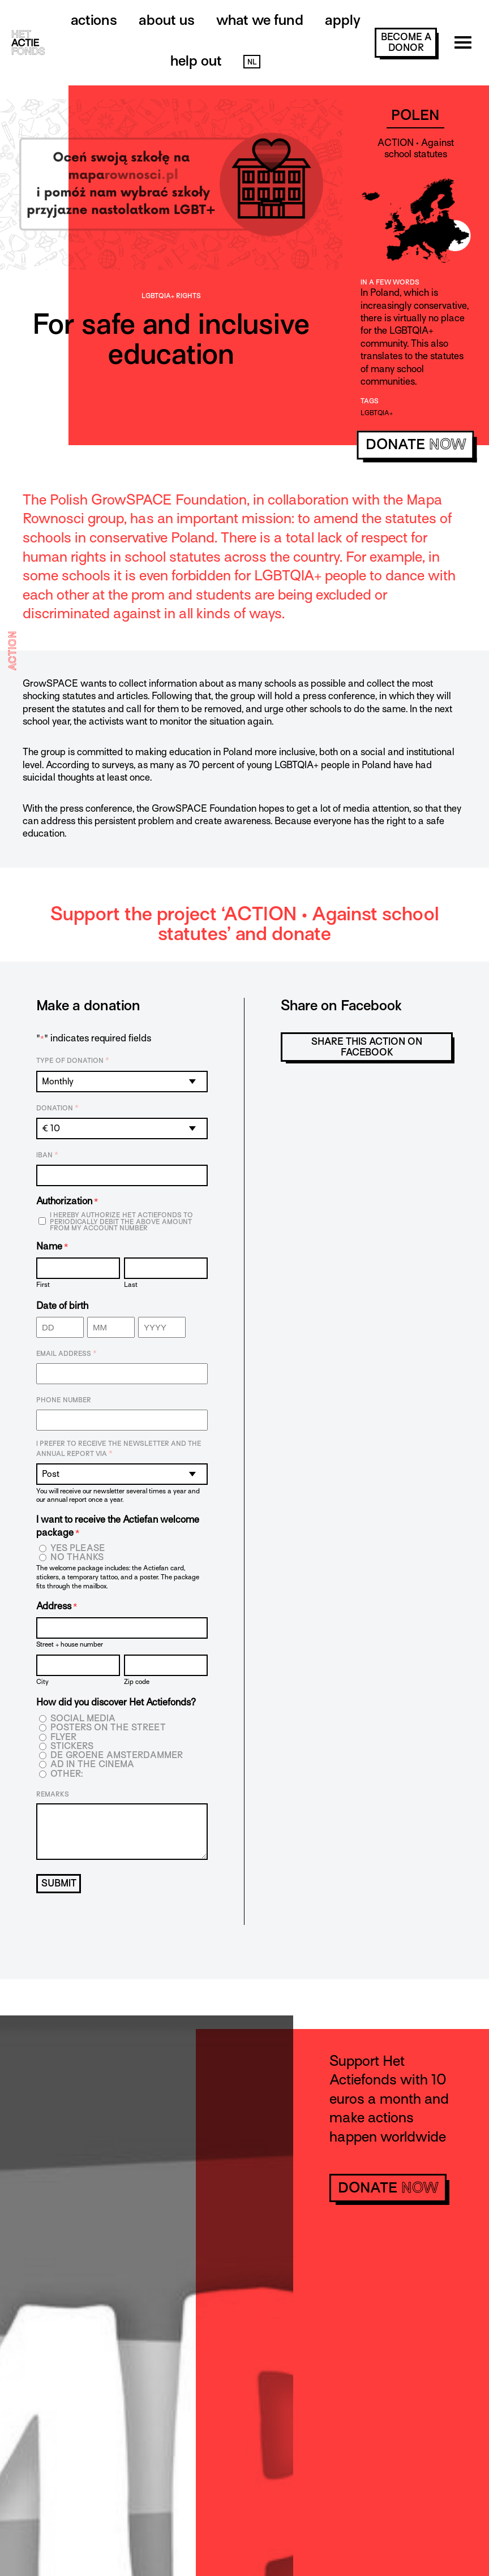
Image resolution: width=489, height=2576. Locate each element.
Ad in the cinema (92, 1764)
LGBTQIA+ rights (171, 296)
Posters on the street (108, 1728)
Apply (343, 20)
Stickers (71, 1746)
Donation (57, 1108)
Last (131, 1284)
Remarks (52, 1794)
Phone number (63, 1400)
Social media (82, 1719)
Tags (370, 401)
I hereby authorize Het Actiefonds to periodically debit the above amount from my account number (121, 1221)
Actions (94, 20)
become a (406, 42)
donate (416, 444)
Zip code (136, 1681)
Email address (66, 1354)
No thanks (77, 1557)
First (43, 1284)
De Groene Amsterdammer (116, 1755)
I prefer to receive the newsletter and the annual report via (118, 1449)
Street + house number (69, 1644)
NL (251, 62)
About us (167, 20)
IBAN (47, 1155)
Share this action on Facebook (366, 1047)
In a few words (390, 282)
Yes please (77, 1548)
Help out (196, 61)
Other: (66, 1774)
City (42, 1681)
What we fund (259, 20)
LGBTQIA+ (377, 413)
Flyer (63, 1737)
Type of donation (72, 1061)
